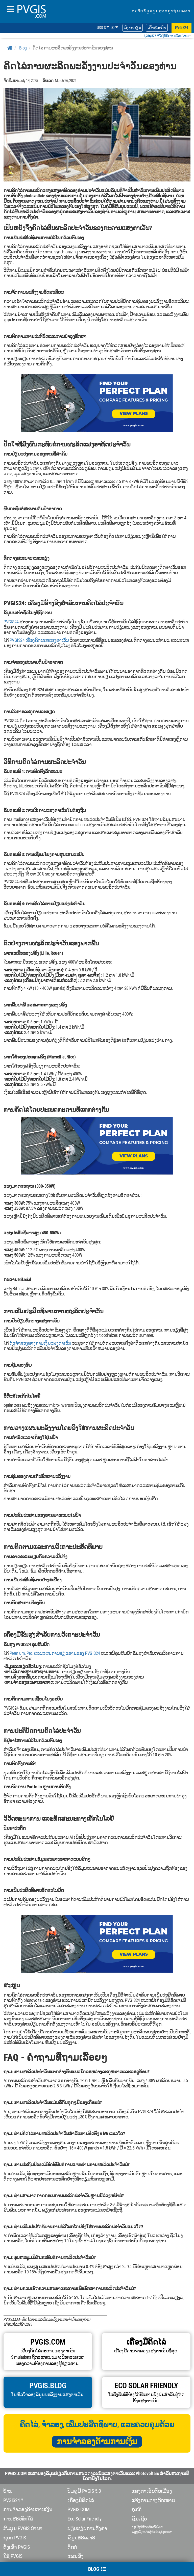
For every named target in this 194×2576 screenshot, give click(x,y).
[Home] (9, 47)
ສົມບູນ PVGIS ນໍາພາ (22, 2528)
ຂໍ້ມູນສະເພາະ (81, 2538)
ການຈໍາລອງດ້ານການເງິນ (97, 2441)
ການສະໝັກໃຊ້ (18, 2519)
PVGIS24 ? (13, 2500)
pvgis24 (181, 27)
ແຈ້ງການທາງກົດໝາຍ (153, 2500)
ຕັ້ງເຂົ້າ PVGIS (16, 2547)
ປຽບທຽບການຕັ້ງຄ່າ (87, 2528)
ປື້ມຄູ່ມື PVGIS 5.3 (84, 2491)
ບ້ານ (7, 2491)
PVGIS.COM (78, 2509)
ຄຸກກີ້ (136, 2509)
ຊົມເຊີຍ (139, 2519)
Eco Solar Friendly (84, 2519)
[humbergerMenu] (10, 9)
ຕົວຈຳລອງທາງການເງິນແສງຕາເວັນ (40, 1343)
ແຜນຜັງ (75, 2556)
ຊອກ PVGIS (14, 2538)
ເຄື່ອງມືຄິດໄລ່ (80, 2500)
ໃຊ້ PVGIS (12, 2556)
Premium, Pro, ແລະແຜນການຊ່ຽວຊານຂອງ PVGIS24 (55, 1653)
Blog (23, 47)
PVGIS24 (11, 621)
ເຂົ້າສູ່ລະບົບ (157, 27)
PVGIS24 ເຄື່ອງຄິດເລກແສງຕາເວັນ (39, 640)
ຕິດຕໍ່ (72, 2547)
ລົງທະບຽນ (132, 27)
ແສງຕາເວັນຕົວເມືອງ (152, 2491)
